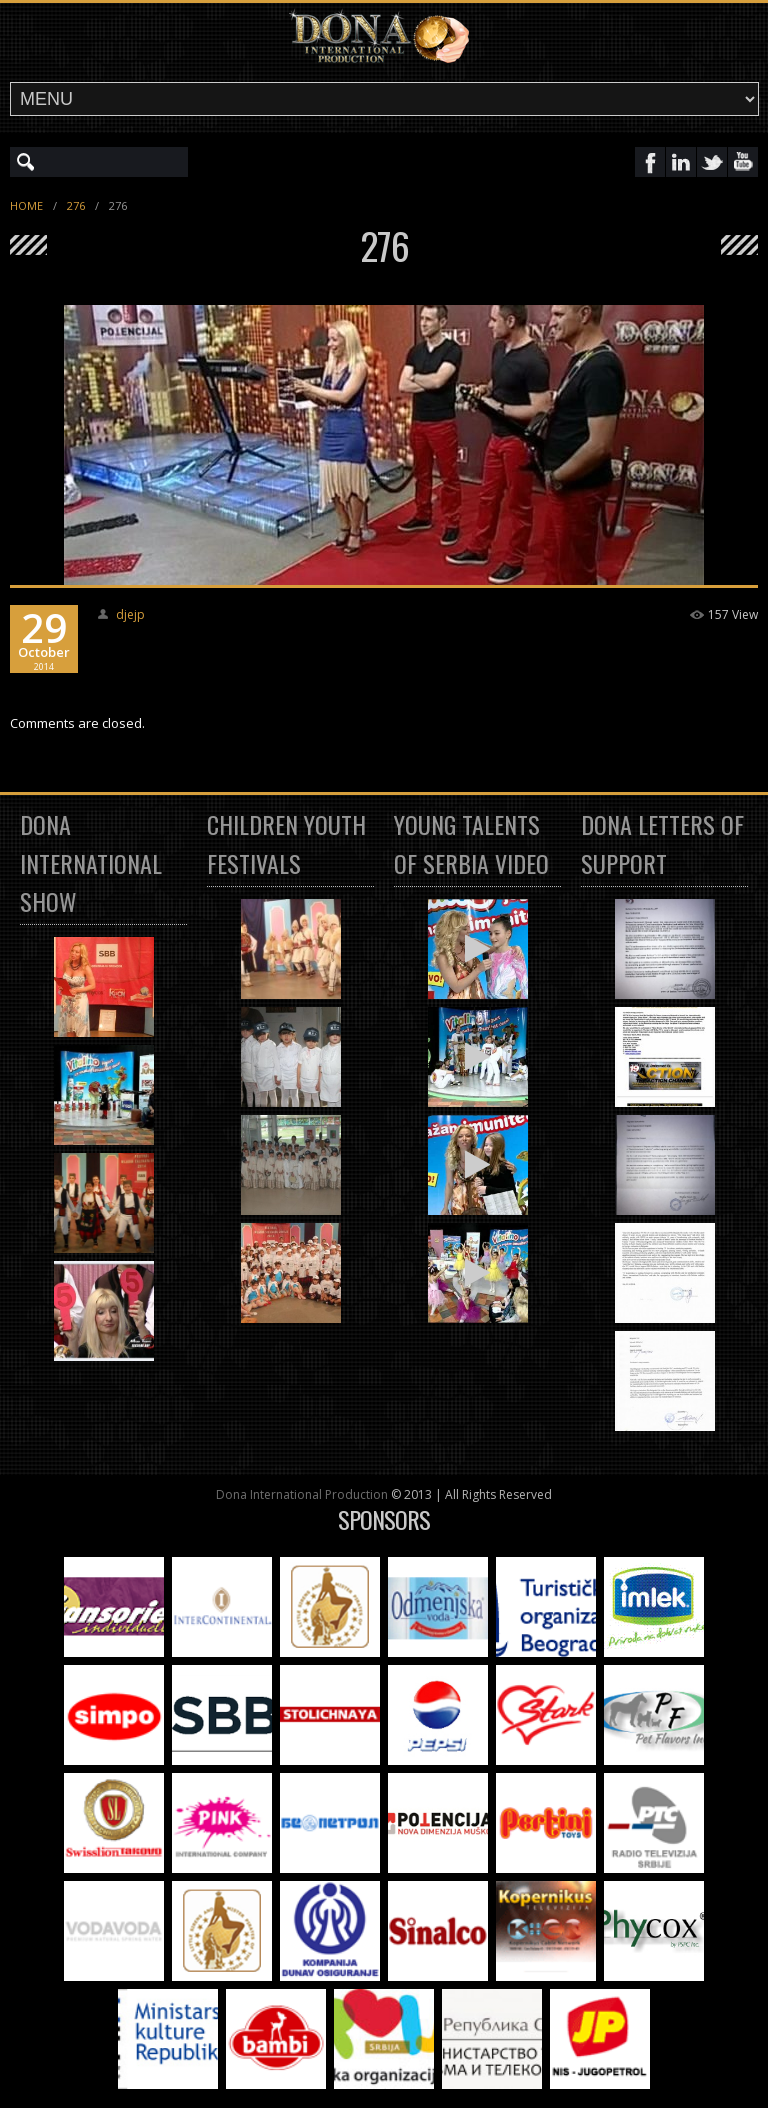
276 (76, 205)
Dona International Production (302, 1494)
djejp (130, 614)
